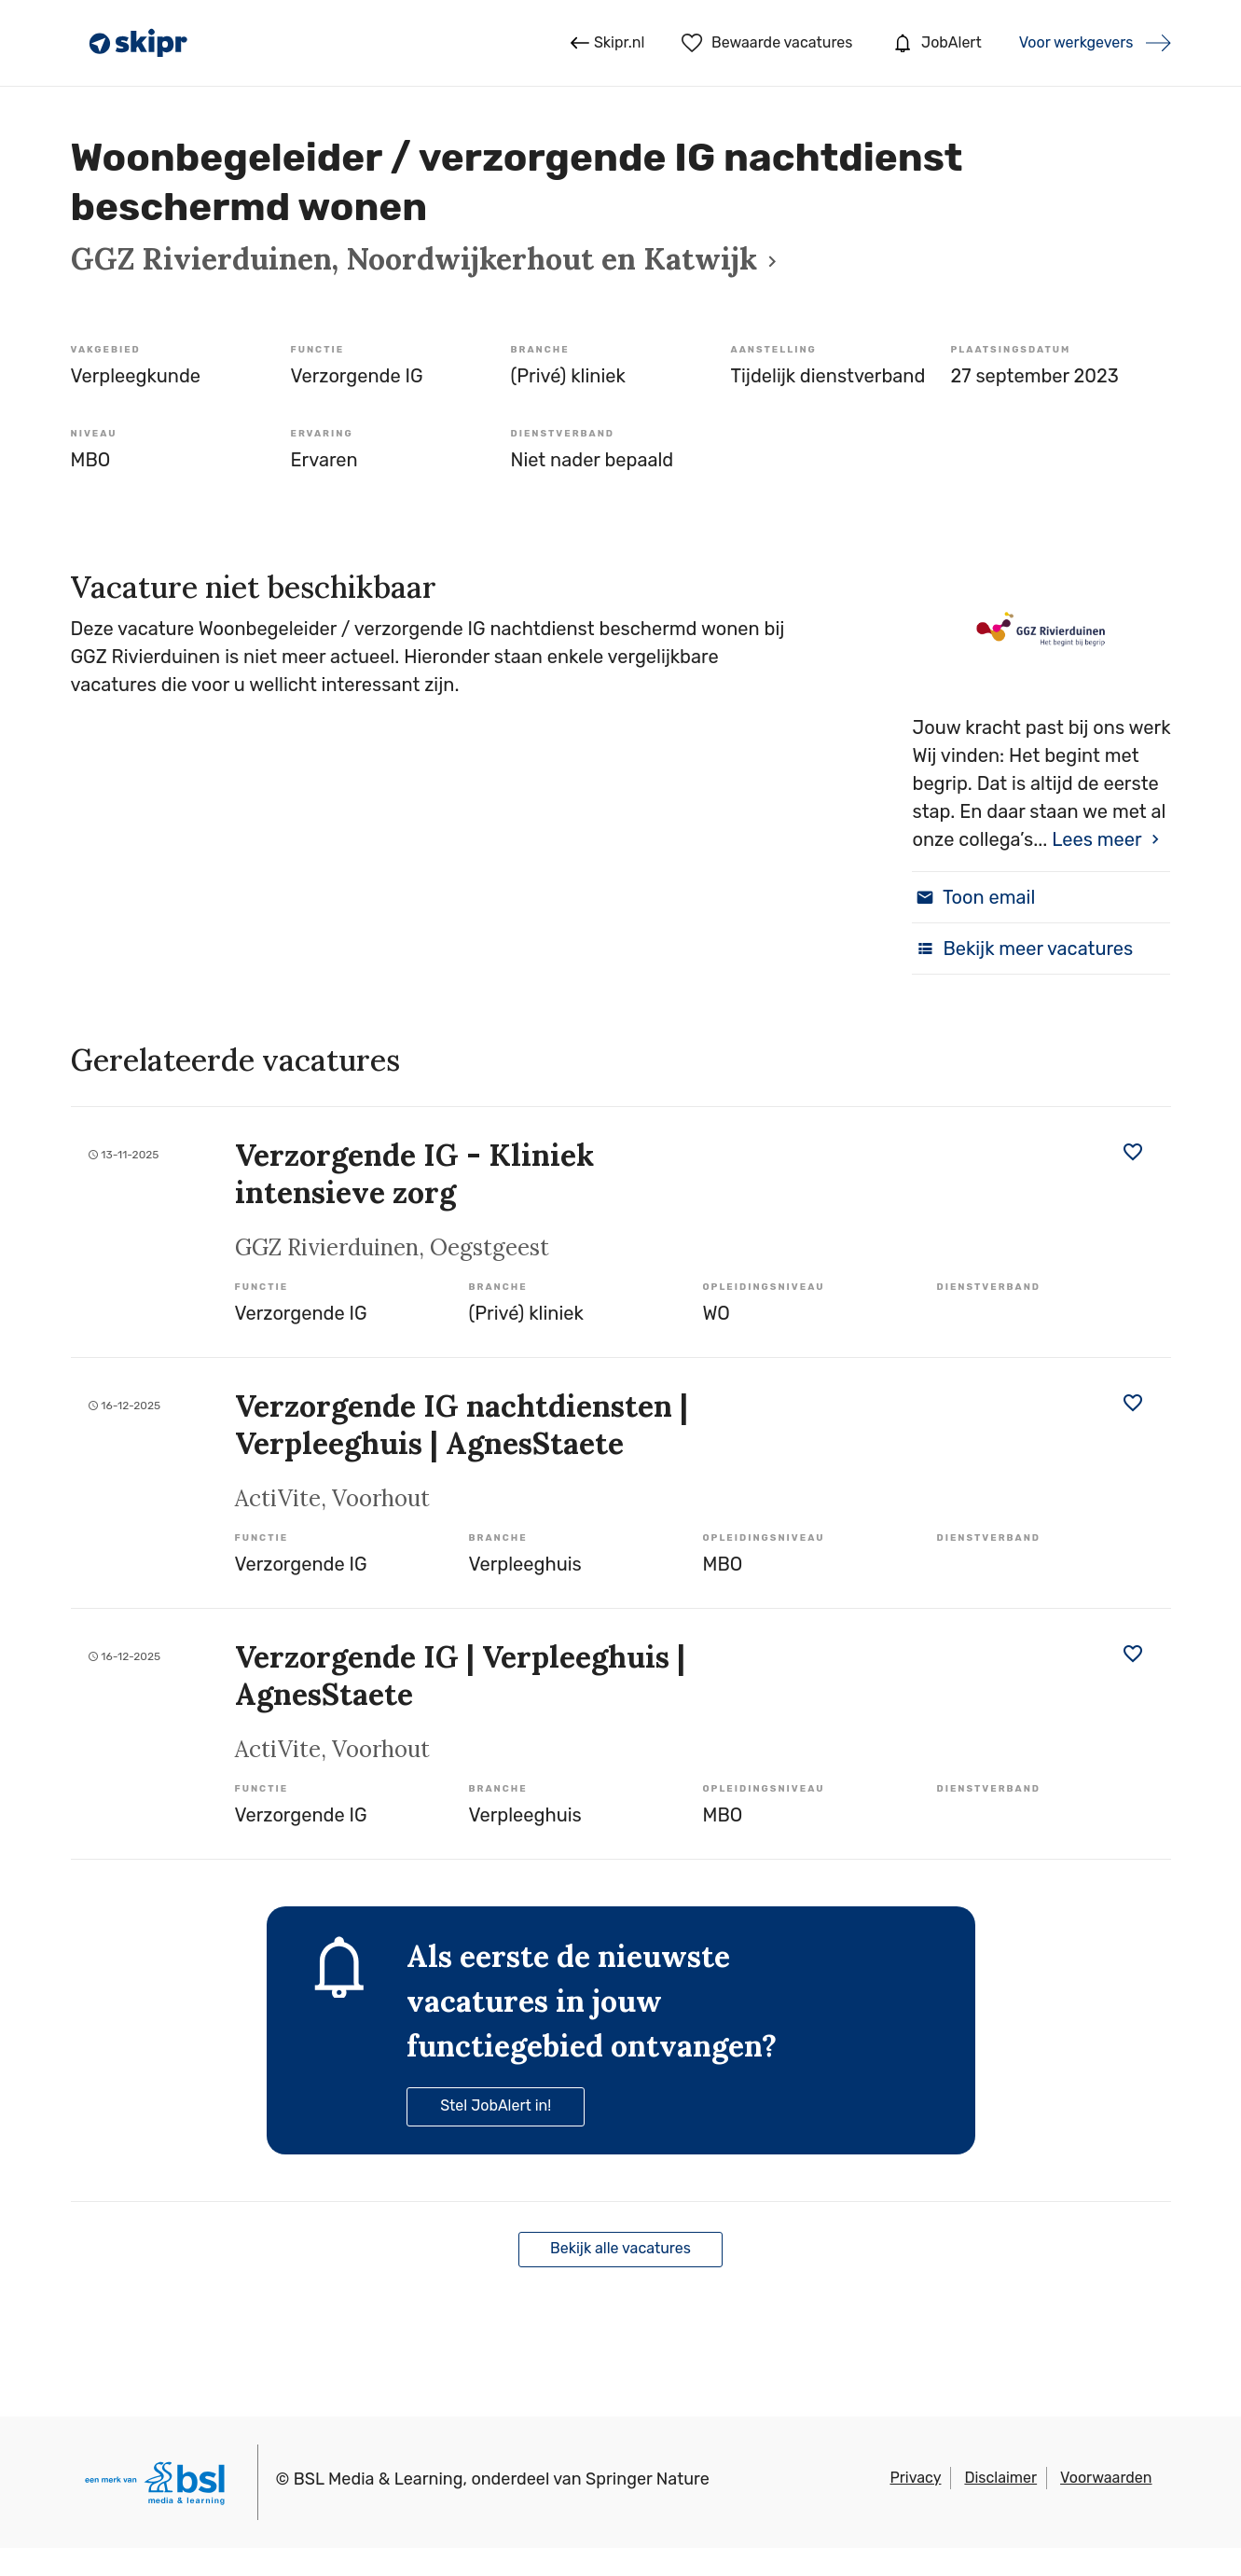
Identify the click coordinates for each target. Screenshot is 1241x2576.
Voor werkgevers (1076, 42)
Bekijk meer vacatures (1022, 948)
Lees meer (1096, 839)
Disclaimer (1000, 2477)
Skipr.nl (607, 43)
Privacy (915, 2477)
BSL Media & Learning (378, 2479)
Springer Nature (648, 2479)
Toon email (973, 897)
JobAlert (935, 43)
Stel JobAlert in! (495, 2105)
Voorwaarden (1105, 2477)
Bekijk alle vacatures (620, 2248)
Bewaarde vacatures (767, 43)
